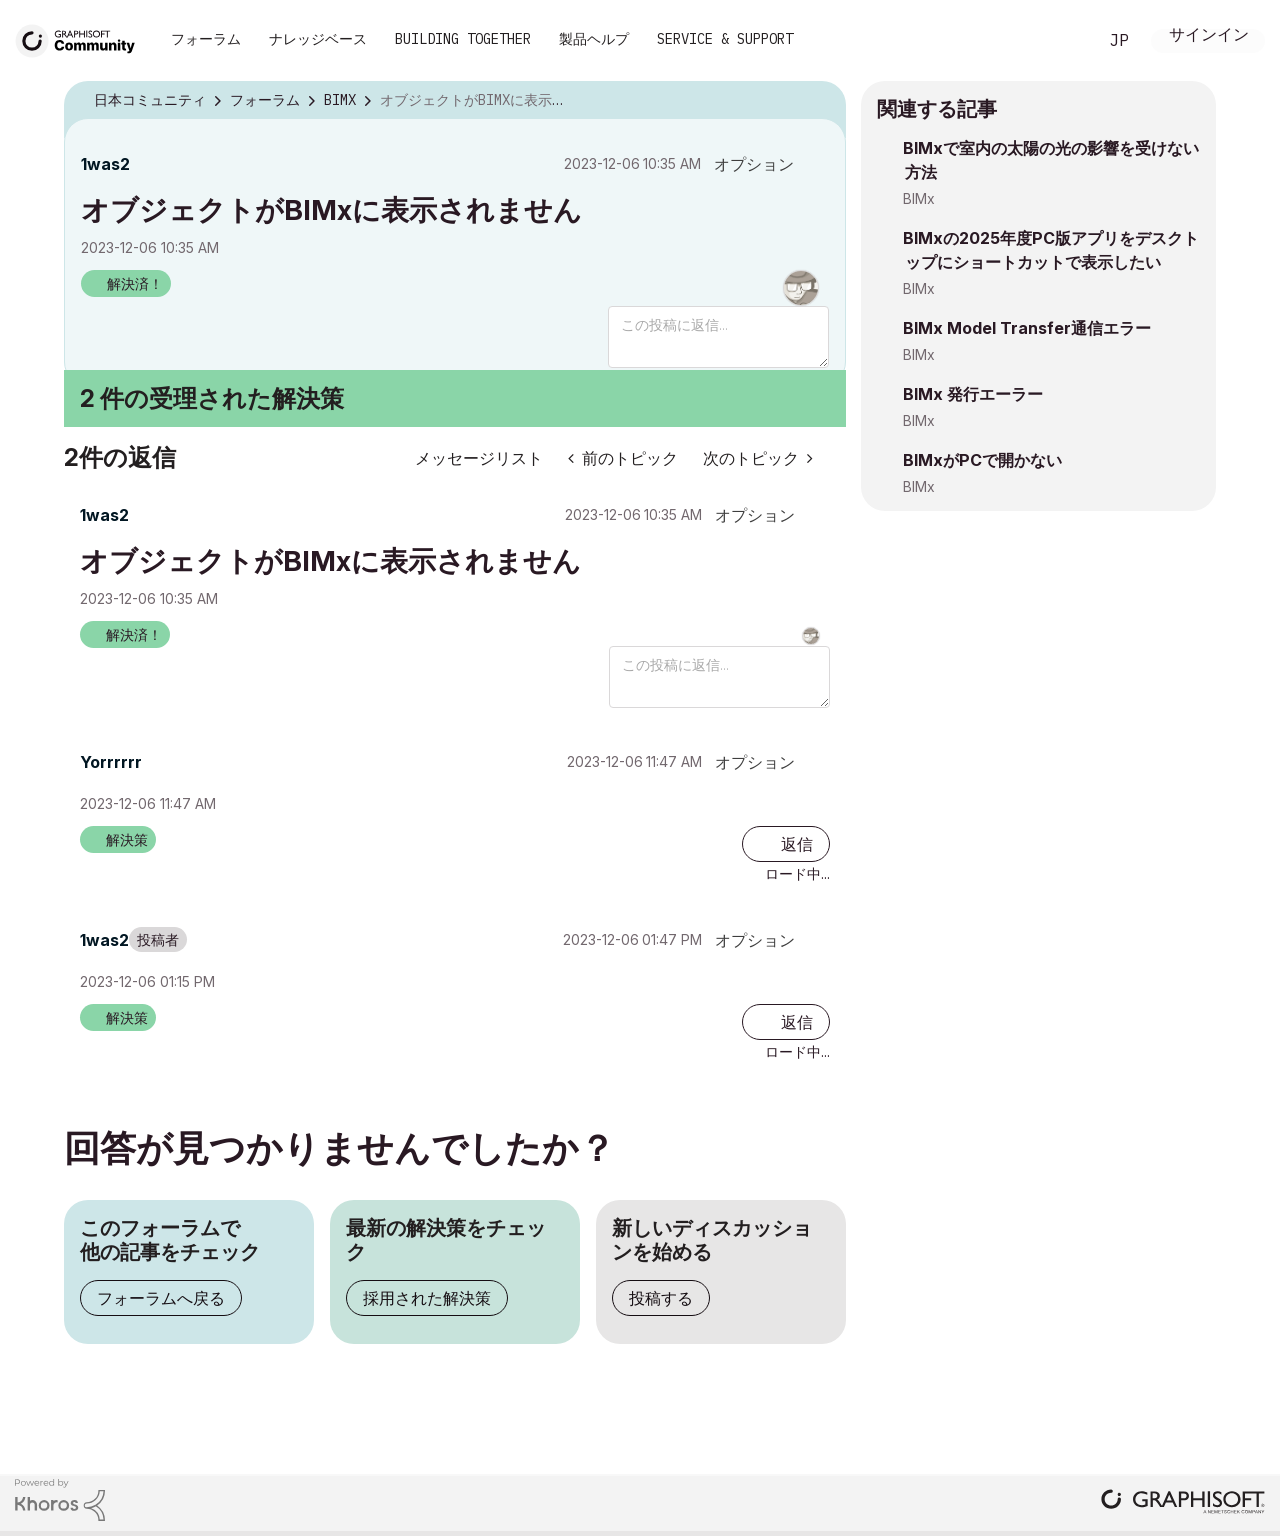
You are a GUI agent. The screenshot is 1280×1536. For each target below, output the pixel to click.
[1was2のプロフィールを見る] (105, 164)
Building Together (463, 39)
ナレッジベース (318, 39)
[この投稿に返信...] (718, 337)
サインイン (1209, 36)
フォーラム (206, 39)
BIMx (919, 198)
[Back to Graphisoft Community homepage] (82, 38)
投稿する (661, 1298)
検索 (1059, 41)
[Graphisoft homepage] (1183, 1503)
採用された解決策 (427, 1298)
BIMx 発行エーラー (973, 394)
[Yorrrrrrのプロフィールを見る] (111, 762)
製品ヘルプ (594, 39)
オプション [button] (754, 164)
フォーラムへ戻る (161, 1298)
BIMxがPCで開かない (982, 460)
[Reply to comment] (786, 844)
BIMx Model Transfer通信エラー (1027, 328)
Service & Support (725, 39)
